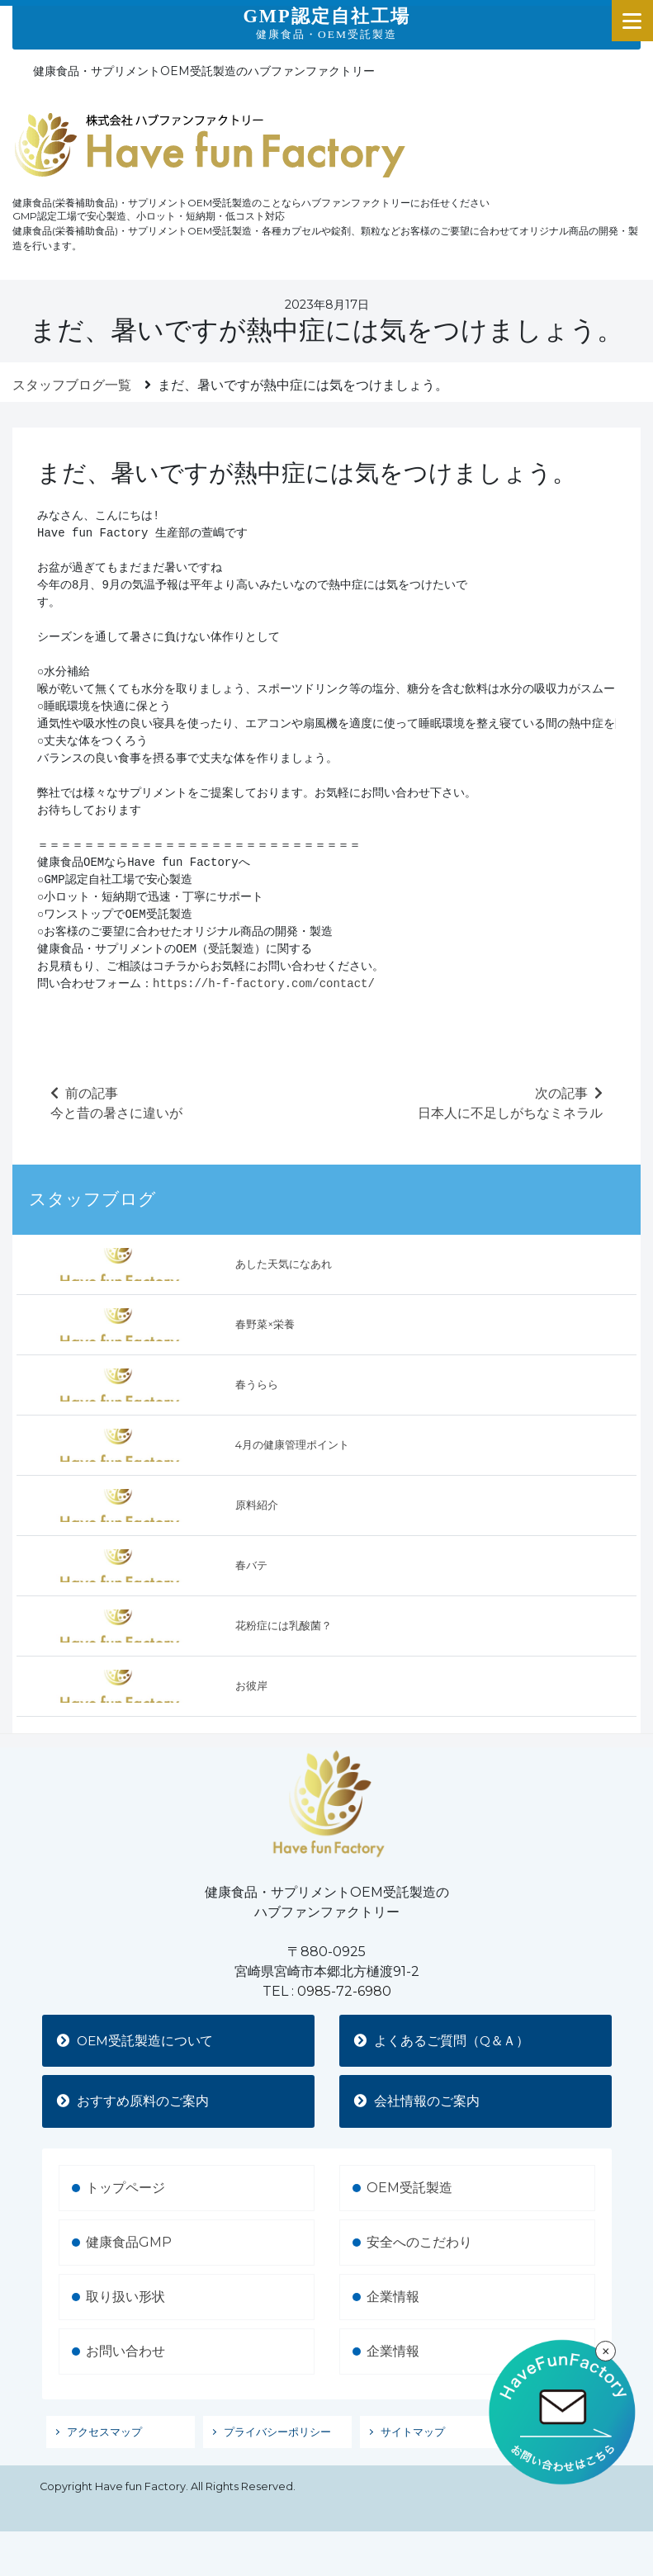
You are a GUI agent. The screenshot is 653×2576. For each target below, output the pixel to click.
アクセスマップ (104, 2433)
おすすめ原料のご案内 (135, 2102)
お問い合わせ (125, 2352)
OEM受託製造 (409, 2188)
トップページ (125, 2188)
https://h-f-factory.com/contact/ (264, 983)
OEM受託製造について (138, 2041)
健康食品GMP (129, 2243)
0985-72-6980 (344, 1991)
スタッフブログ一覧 (71, 385)
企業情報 (393, 2297)
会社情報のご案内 (418, 2102)
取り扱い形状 (125, 2297)
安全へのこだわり (419, 2243)
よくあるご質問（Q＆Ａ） (444, 2041)
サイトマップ (413, 2433)
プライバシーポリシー (277, 2433)
